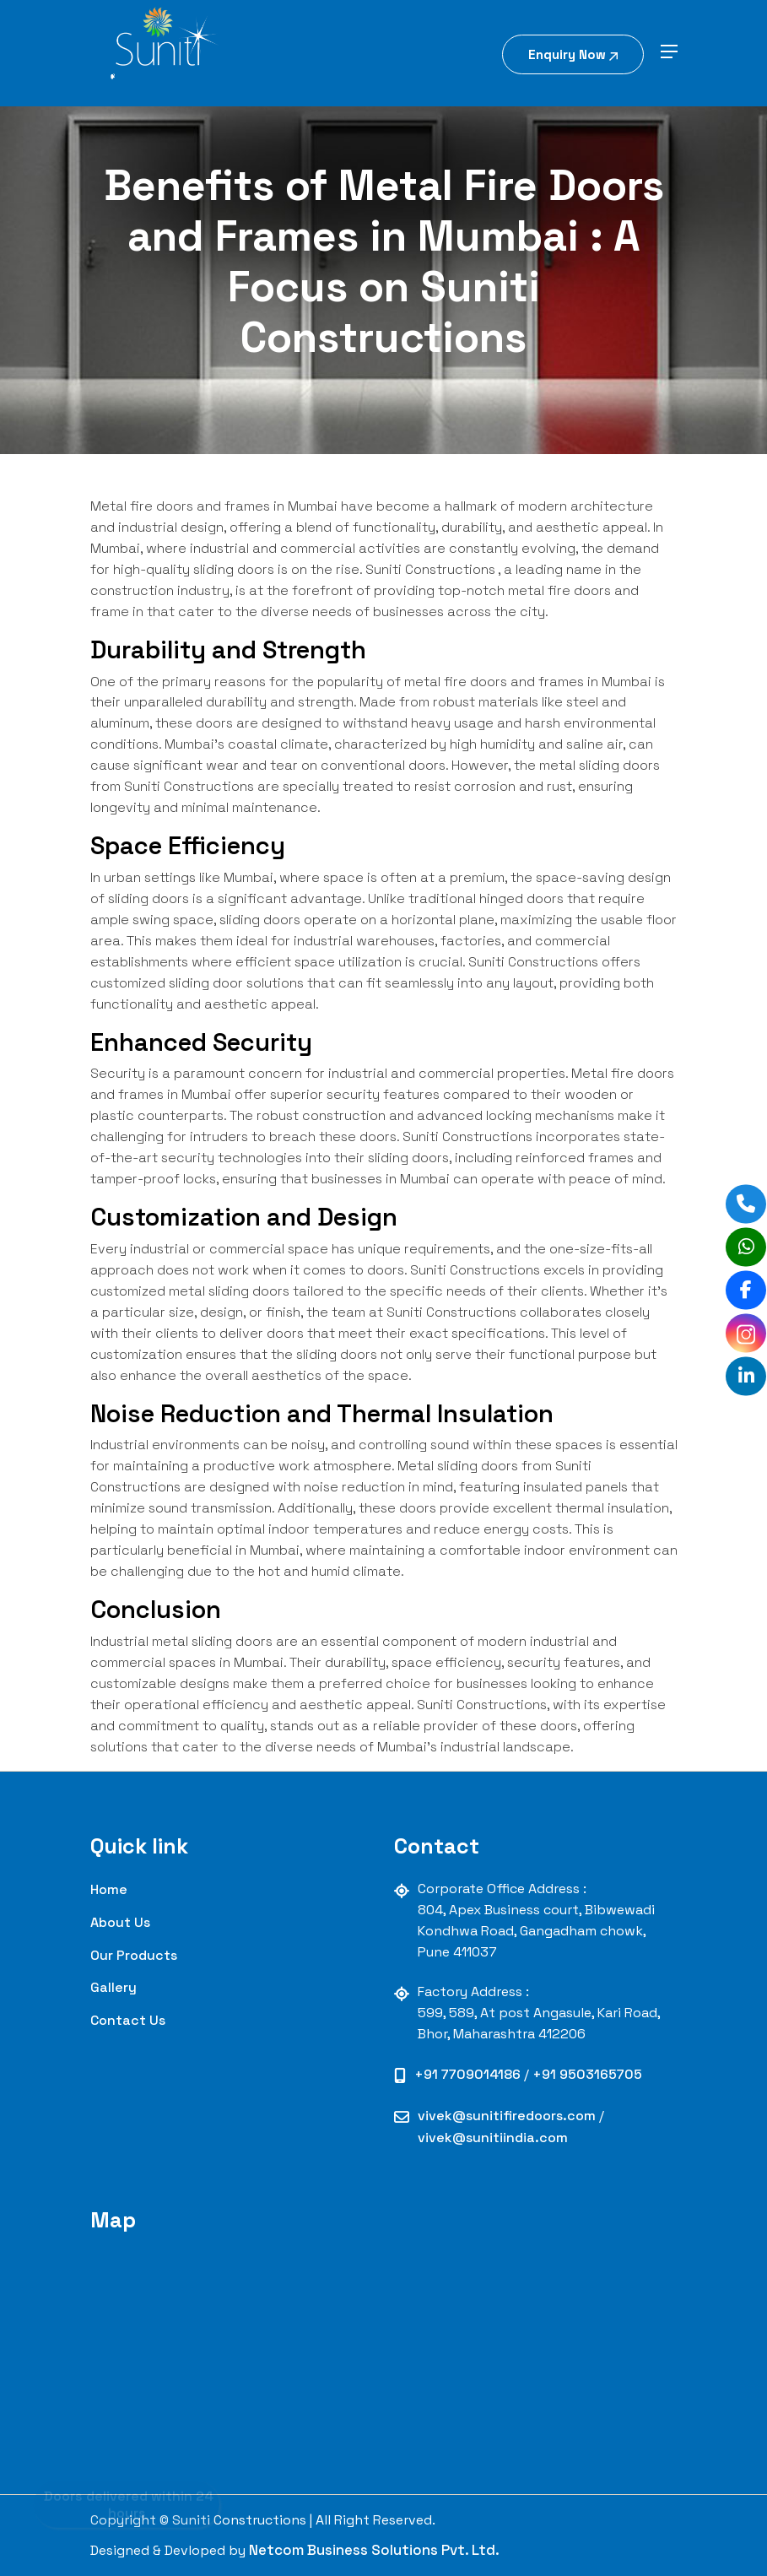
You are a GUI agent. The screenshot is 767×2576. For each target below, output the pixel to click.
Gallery (113, 1987)
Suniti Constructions (430, 569)
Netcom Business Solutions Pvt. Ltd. (374, 2550)
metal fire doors (455, 681)
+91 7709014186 (469, 2074)
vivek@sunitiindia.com (493, 2137)
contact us (127, 2020)
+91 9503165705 (587, 2074)
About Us (120, 1922)
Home (108, 1889)
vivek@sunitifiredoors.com (508, 2115)
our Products (133, 1955)
